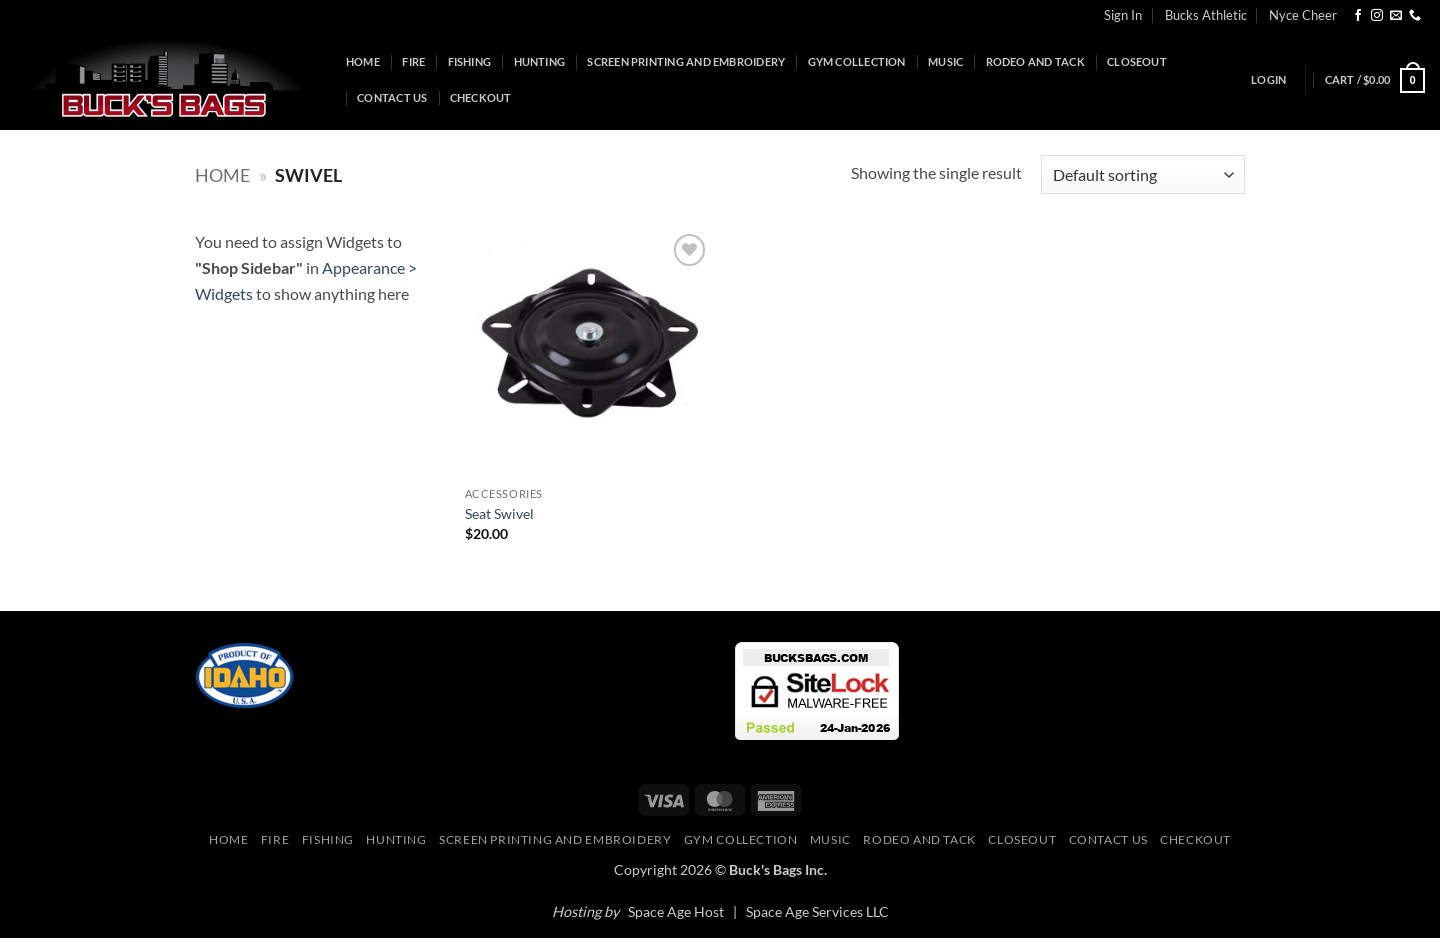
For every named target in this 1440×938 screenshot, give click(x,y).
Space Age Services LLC (817, 911)
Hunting (540, 61)
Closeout (1137, 61)
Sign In (1123, 15)
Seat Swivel (499, 513)
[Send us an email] (1396, 16)
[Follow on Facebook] (1358, 16)
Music (945, 61)
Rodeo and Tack (1035, 61)
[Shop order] (1143, 174)
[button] (1268, 80)
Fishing (470, 61)
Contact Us (392, 97)
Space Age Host (676, 911)
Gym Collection (857, 61)
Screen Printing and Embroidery (686, 61)
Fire (413, 61)
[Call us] (1415, 16)
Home (363, 61)
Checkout (481, 97)
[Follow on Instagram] (1377, 16)
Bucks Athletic (1206, 15)
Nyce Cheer (1303, 15)
